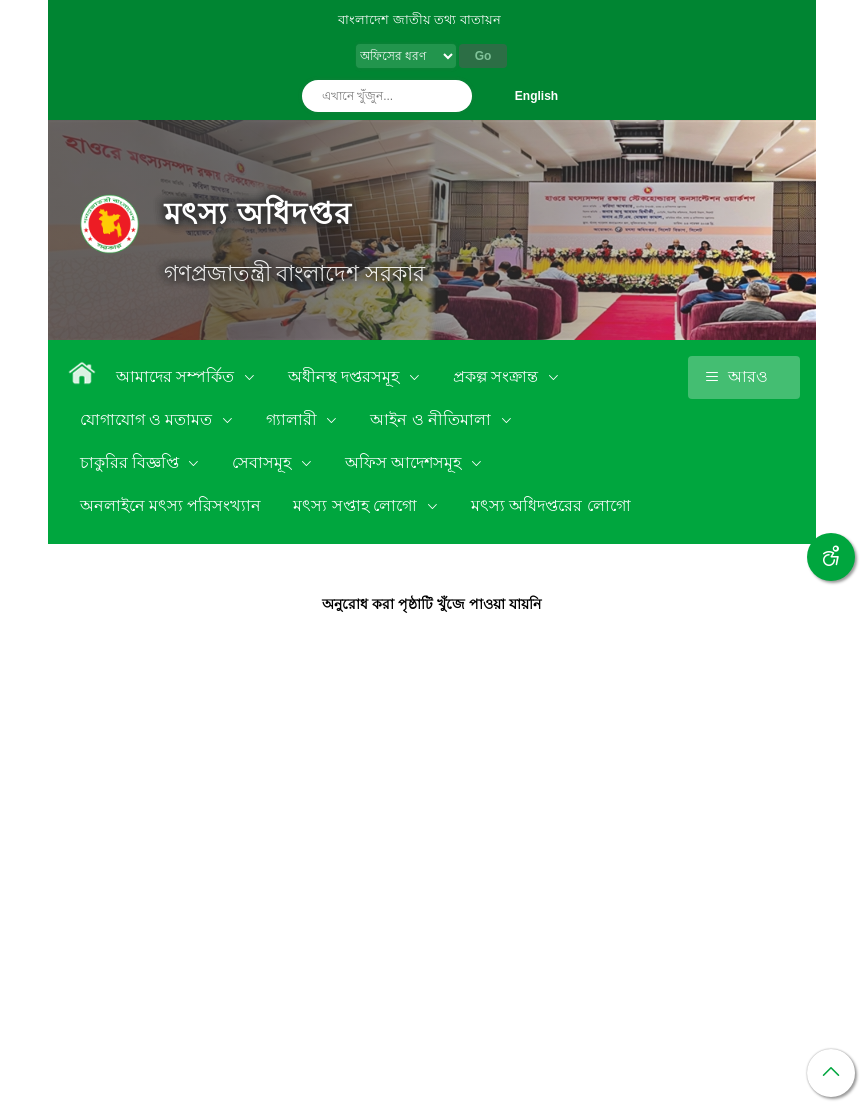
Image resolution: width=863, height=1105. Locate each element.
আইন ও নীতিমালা (432, 419)
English (536, 96)
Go (483, 56)
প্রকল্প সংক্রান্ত (498, 376)
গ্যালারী (293, 419)
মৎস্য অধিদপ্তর (258, 213)
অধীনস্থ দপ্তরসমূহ (346, 376)
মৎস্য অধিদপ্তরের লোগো (551, 505)
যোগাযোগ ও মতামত (148, 419)
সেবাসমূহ (263, 462)
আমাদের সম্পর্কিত (177, 376)
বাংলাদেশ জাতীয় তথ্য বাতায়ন (419, 19)
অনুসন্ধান (452, 96)
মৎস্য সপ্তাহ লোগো (357, 505)
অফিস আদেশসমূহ (405, 462)
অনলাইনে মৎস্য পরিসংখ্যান (171, 505)
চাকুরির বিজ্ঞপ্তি (132, 462)
